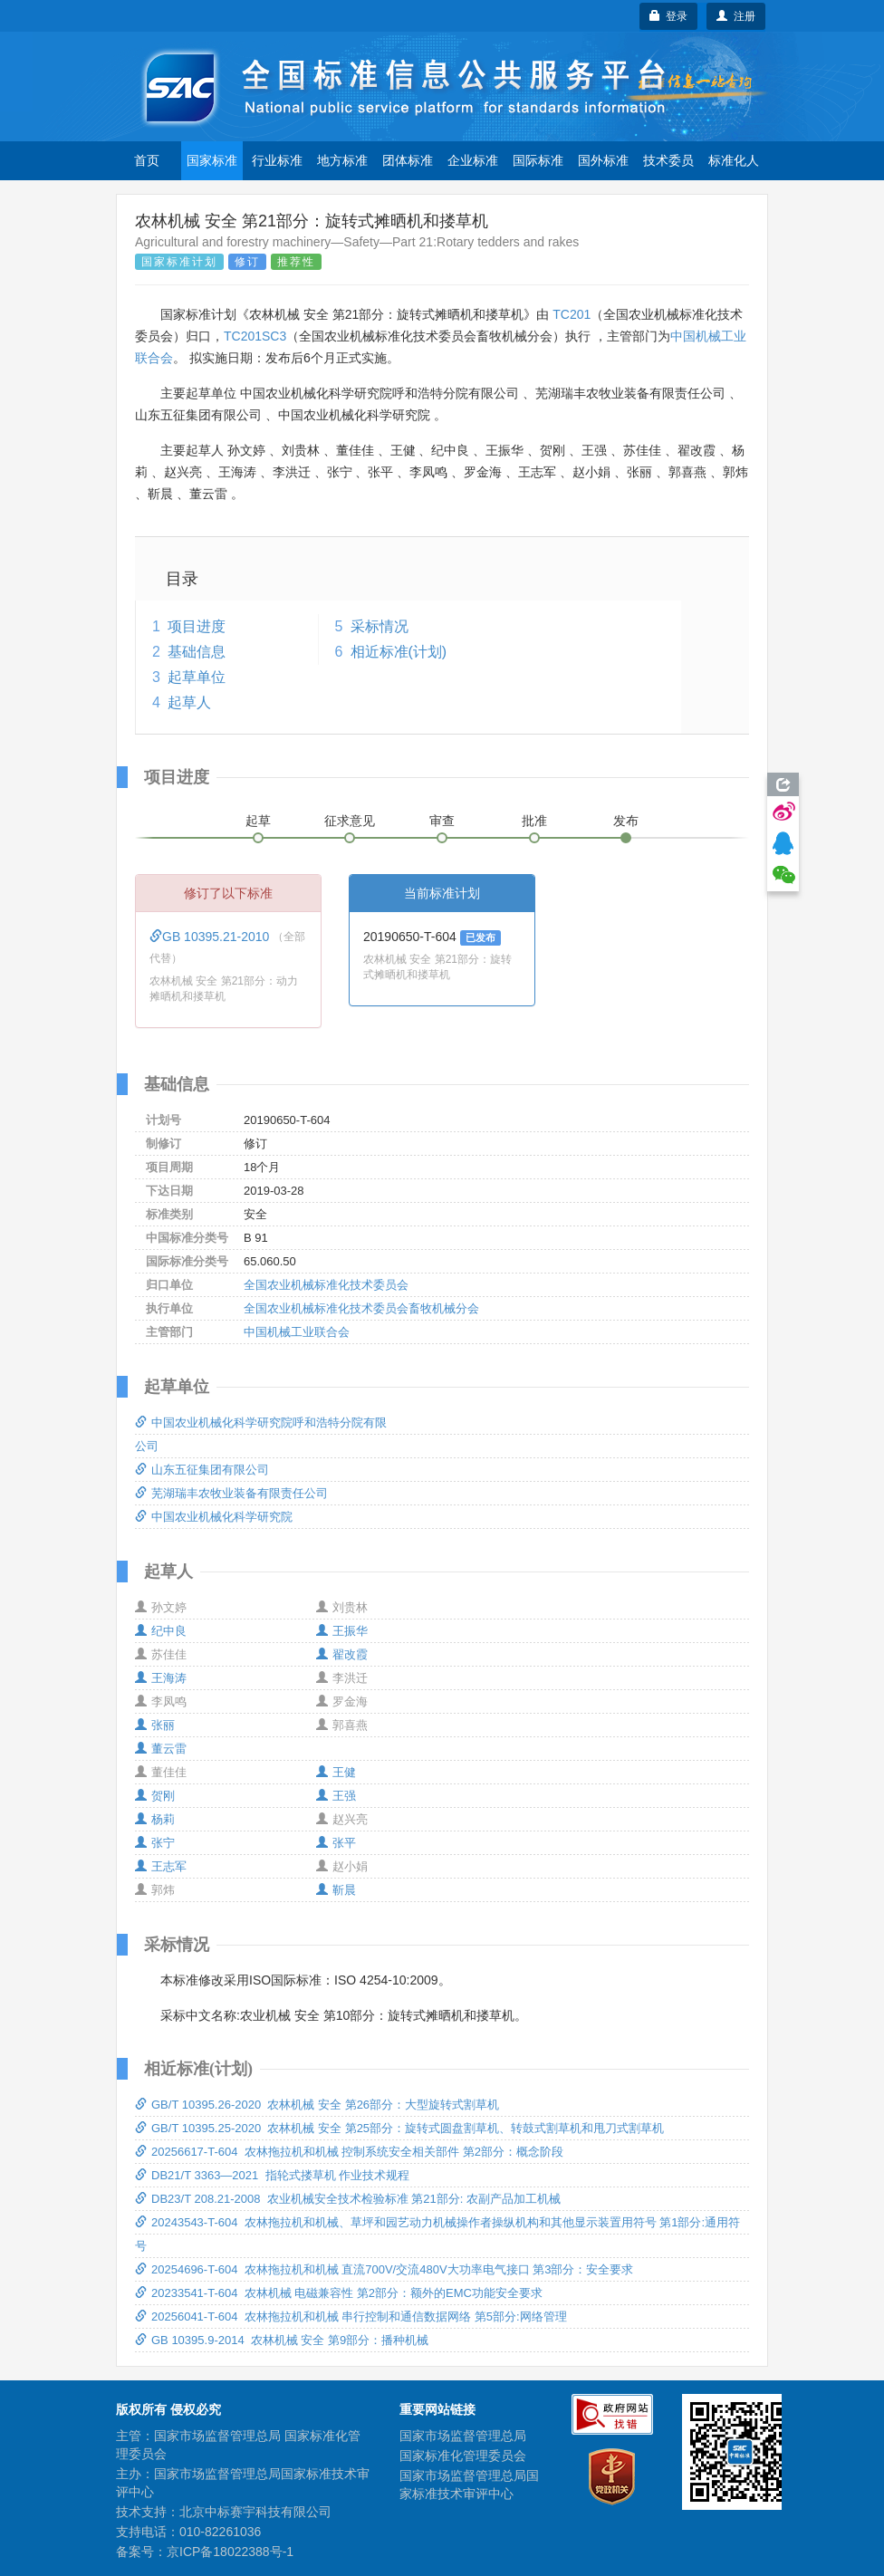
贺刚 (155, 1795)
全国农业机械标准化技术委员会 (326, 1285)
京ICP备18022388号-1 (230, 2551)
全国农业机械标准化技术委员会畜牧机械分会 (361, 1308)
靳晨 (336, 1890)
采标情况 (379, 626)
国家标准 (212, 160)
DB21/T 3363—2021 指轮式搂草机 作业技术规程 (272, 2175)
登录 (668, 16)
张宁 (155, 1843)
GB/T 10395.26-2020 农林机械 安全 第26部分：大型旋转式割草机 (317, 2104)
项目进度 (197, 626)
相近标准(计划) (399, 651)
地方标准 (342, 160)
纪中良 (161, 1631)
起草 (258, 820)
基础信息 (197, 651)
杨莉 (155, 1819)
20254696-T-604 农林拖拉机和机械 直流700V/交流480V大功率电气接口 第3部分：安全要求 (384, 2269)
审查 (442, 820)
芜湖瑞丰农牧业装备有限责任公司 (231, 1493)
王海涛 (161, 1678)
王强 (336, 1795)
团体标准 (407, 160)
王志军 (161, 1866)
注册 (735, 16)
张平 (336, 1843)
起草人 (189, 702)
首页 (146, 160)
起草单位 (197, 677)
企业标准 (472, 160)
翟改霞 (342, 1654)
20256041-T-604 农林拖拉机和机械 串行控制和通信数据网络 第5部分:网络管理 (351, 2316)
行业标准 (277, 160)
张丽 (155, 1725)
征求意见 (349, 820)
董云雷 (161, 1748)
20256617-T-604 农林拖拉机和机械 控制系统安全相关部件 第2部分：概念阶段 (349, 2151)
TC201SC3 (255, 336)
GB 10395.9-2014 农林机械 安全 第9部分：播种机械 (281, 2340)
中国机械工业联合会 (297, 1332)
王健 (336, 1772)
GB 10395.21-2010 (211, 936)
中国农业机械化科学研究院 (214, 1516)
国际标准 (538, 160)
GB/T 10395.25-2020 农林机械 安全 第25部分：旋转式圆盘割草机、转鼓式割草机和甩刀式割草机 (399, 2128)
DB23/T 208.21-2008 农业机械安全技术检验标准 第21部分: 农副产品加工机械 (348, 2199)
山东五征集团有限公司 (202, 1469)
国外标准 (603, 160)
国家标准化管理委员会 (462, 2455)
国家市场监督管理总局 (462, 2435)
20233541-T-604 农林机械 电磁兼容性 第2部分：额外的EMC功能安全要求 (339, 2293)
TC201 (571, 314)
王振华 (342, 1631)
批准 (534, 820)
